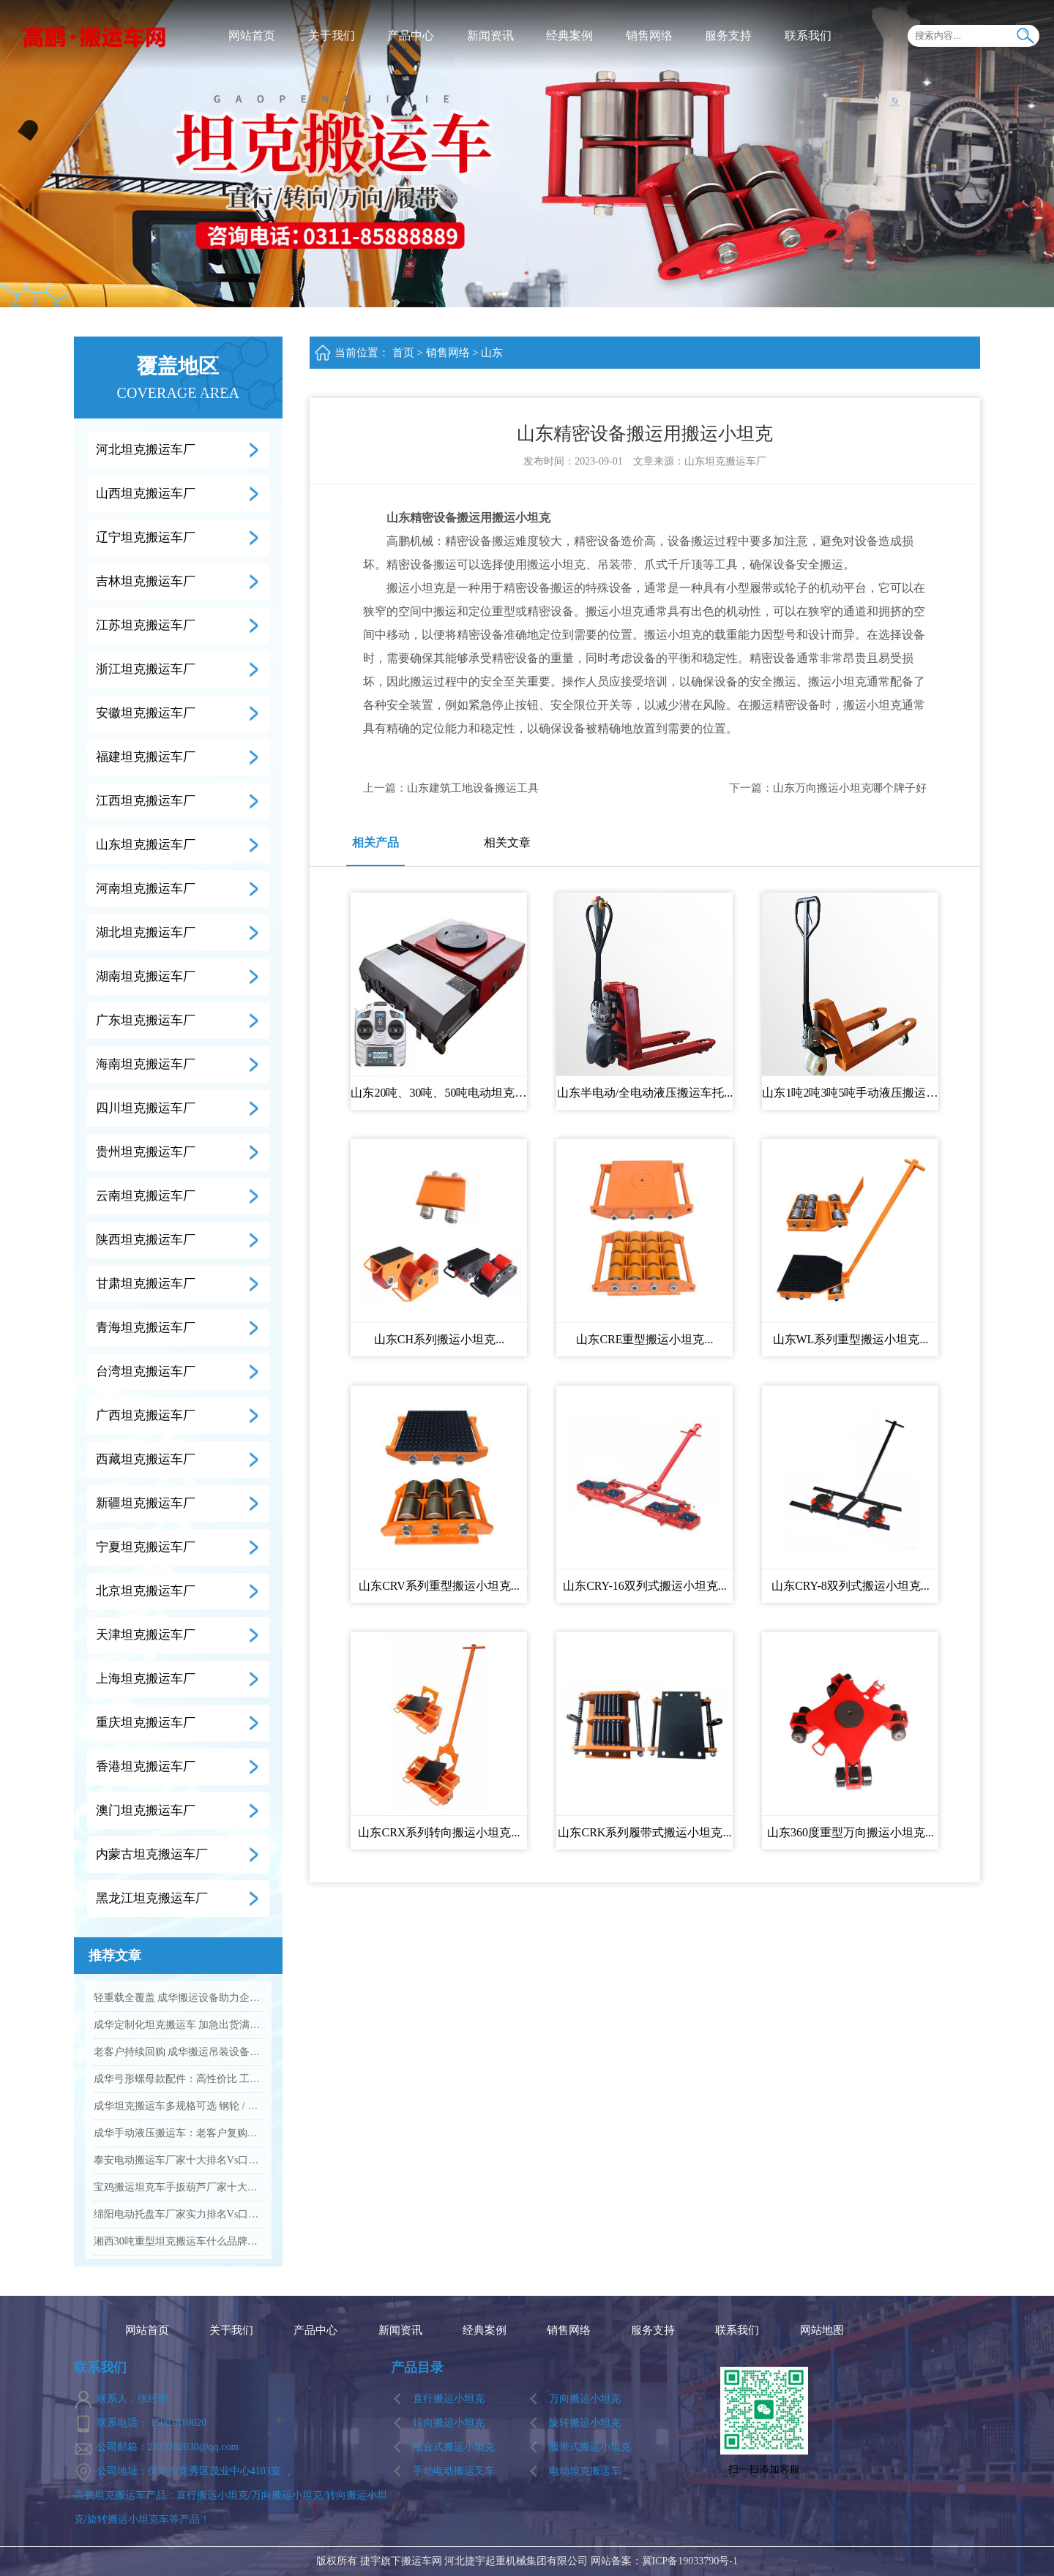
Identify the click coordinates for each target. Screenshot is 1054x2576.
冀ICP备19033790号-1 (690, 2561)
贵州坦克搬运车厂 (145, 1152)
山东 (492, 352)
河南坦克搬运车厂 (145, 888)
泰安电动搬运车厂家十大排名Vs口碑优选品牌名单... (178, 2160)
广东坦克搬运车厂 (145, 1020)
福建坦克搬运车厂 (145, 757)
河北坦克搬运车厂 (145, 450)
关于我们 (331, 35)
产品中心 (410, 35)
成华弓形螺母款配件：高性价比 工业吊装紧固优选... (178, 2078)
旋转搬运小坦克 (585, 2422)
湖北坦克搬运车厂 (145, 932)
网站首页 (251, 35)
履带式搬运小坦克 (590, 2446)
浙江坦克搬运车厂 (145, 669)
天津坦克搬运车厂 (145, 1635)
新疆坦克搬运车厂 (145, 1503)
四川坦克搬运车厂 (145, 1108)
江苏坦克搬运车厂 (145, 625)
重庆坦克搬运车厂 (145, 1723)
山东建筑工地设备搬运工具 (473, 788)
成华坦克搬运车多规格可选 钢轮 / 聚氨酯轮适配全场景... (178, 2105)
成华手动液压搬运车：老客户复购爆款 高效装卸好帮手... (178, 2133)
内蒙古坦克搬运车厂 (152, 1854)
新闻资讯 (490, 35)
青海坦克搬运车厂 (145, 1327)
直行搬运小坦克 (449, 2398)
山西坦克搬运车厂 (145, 493)
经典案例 (569, 35)
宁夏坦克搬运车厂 (145, 1547)
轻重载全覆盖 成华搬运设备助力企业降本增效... (178, 1997)
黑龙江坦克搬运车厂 (152, 1898)
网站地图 (822, 2330)
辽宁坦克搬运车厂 (145, 537)
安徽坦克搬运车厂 (145, 713)
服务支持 (728, 35)
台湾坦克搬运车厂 (145, 1371)
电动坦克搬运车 (585, 2471)
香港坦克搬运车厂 (145, 1766)
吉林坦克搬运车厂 (145, 581)
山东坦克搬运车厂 (145, 845)
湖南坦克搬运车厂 (145, 976)
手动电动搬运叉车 (454, 2471)
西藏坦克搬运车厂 (145, 1459)
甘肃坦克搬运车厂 (145, 1284)
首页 (403, 352)
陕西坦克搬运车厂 (145, 1240)
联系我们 (808, 35)
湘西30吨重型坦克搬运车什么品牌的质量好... (178, 2241)
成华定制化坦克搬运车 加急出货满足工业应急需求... (178, 2024)
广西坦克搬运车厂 (145, 1415)
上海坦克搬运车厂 (145, 1679)
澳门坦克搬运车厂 (145, 1810)
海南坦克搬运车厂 (145, 1064)
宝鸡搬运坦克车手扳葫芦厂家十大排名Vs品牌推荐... (178, 2187)
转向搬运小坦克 (449, 2422)
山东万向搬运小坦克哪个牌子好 (850, 788)
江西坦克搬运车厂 (145, 801)
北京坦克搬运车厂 (145, 1591)
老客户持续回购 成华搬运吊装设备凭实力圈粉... (178, 2051)
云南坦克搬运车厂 (145, 1196)
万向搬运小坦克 (585, 2398)
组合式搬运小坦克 (454, 2446)
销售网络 (649, 35)
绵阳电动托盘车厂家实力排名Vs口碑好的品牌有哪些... (178, 2214)
